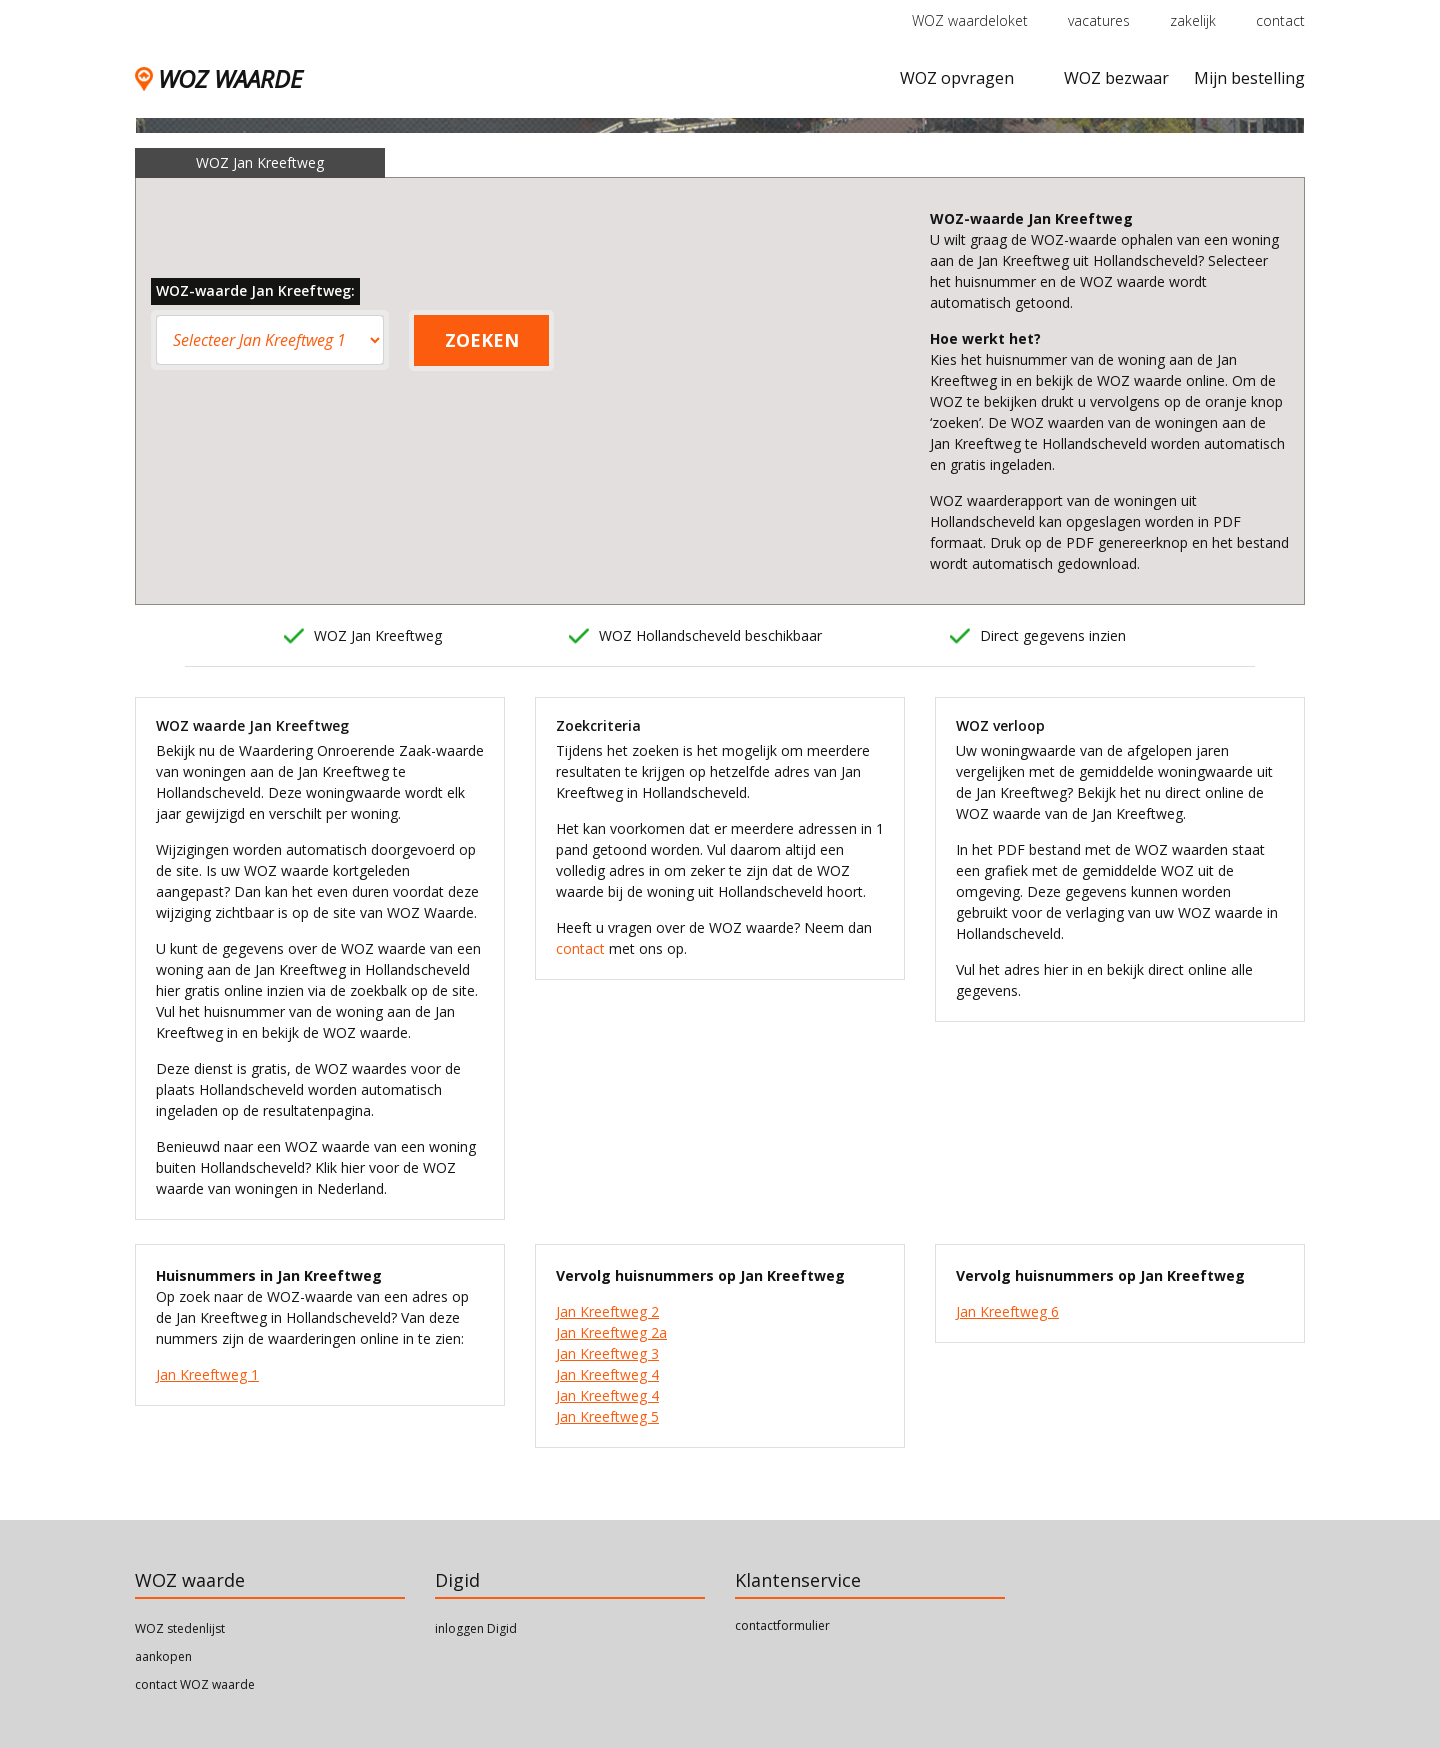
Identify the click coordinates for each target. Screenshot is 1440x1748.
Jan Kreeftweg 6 (1007, 1311)
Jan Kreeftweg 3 (607, 1353)
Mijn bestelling (1249, 78)
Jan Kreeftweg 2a (611, 1332)
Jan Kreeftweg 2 (607, 1311)
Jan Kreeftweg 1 (207, 1374)
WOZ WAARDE (218, 78)
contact (1280, 20)
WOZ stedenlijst (180, 1628)
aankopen (163, 1656)
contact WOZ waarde (195, 1684)
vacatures (1099, 20)
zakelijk (1193, 20)
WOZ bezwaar (1116, 78)
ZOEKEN (482, 340)
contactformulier (782, 1625)
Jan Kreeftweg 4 (607, 1374)
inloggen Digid (476, 1628)
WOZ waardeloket (970, 20)
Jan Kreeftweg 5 (607, 1416)
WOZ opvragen (957, 78)
